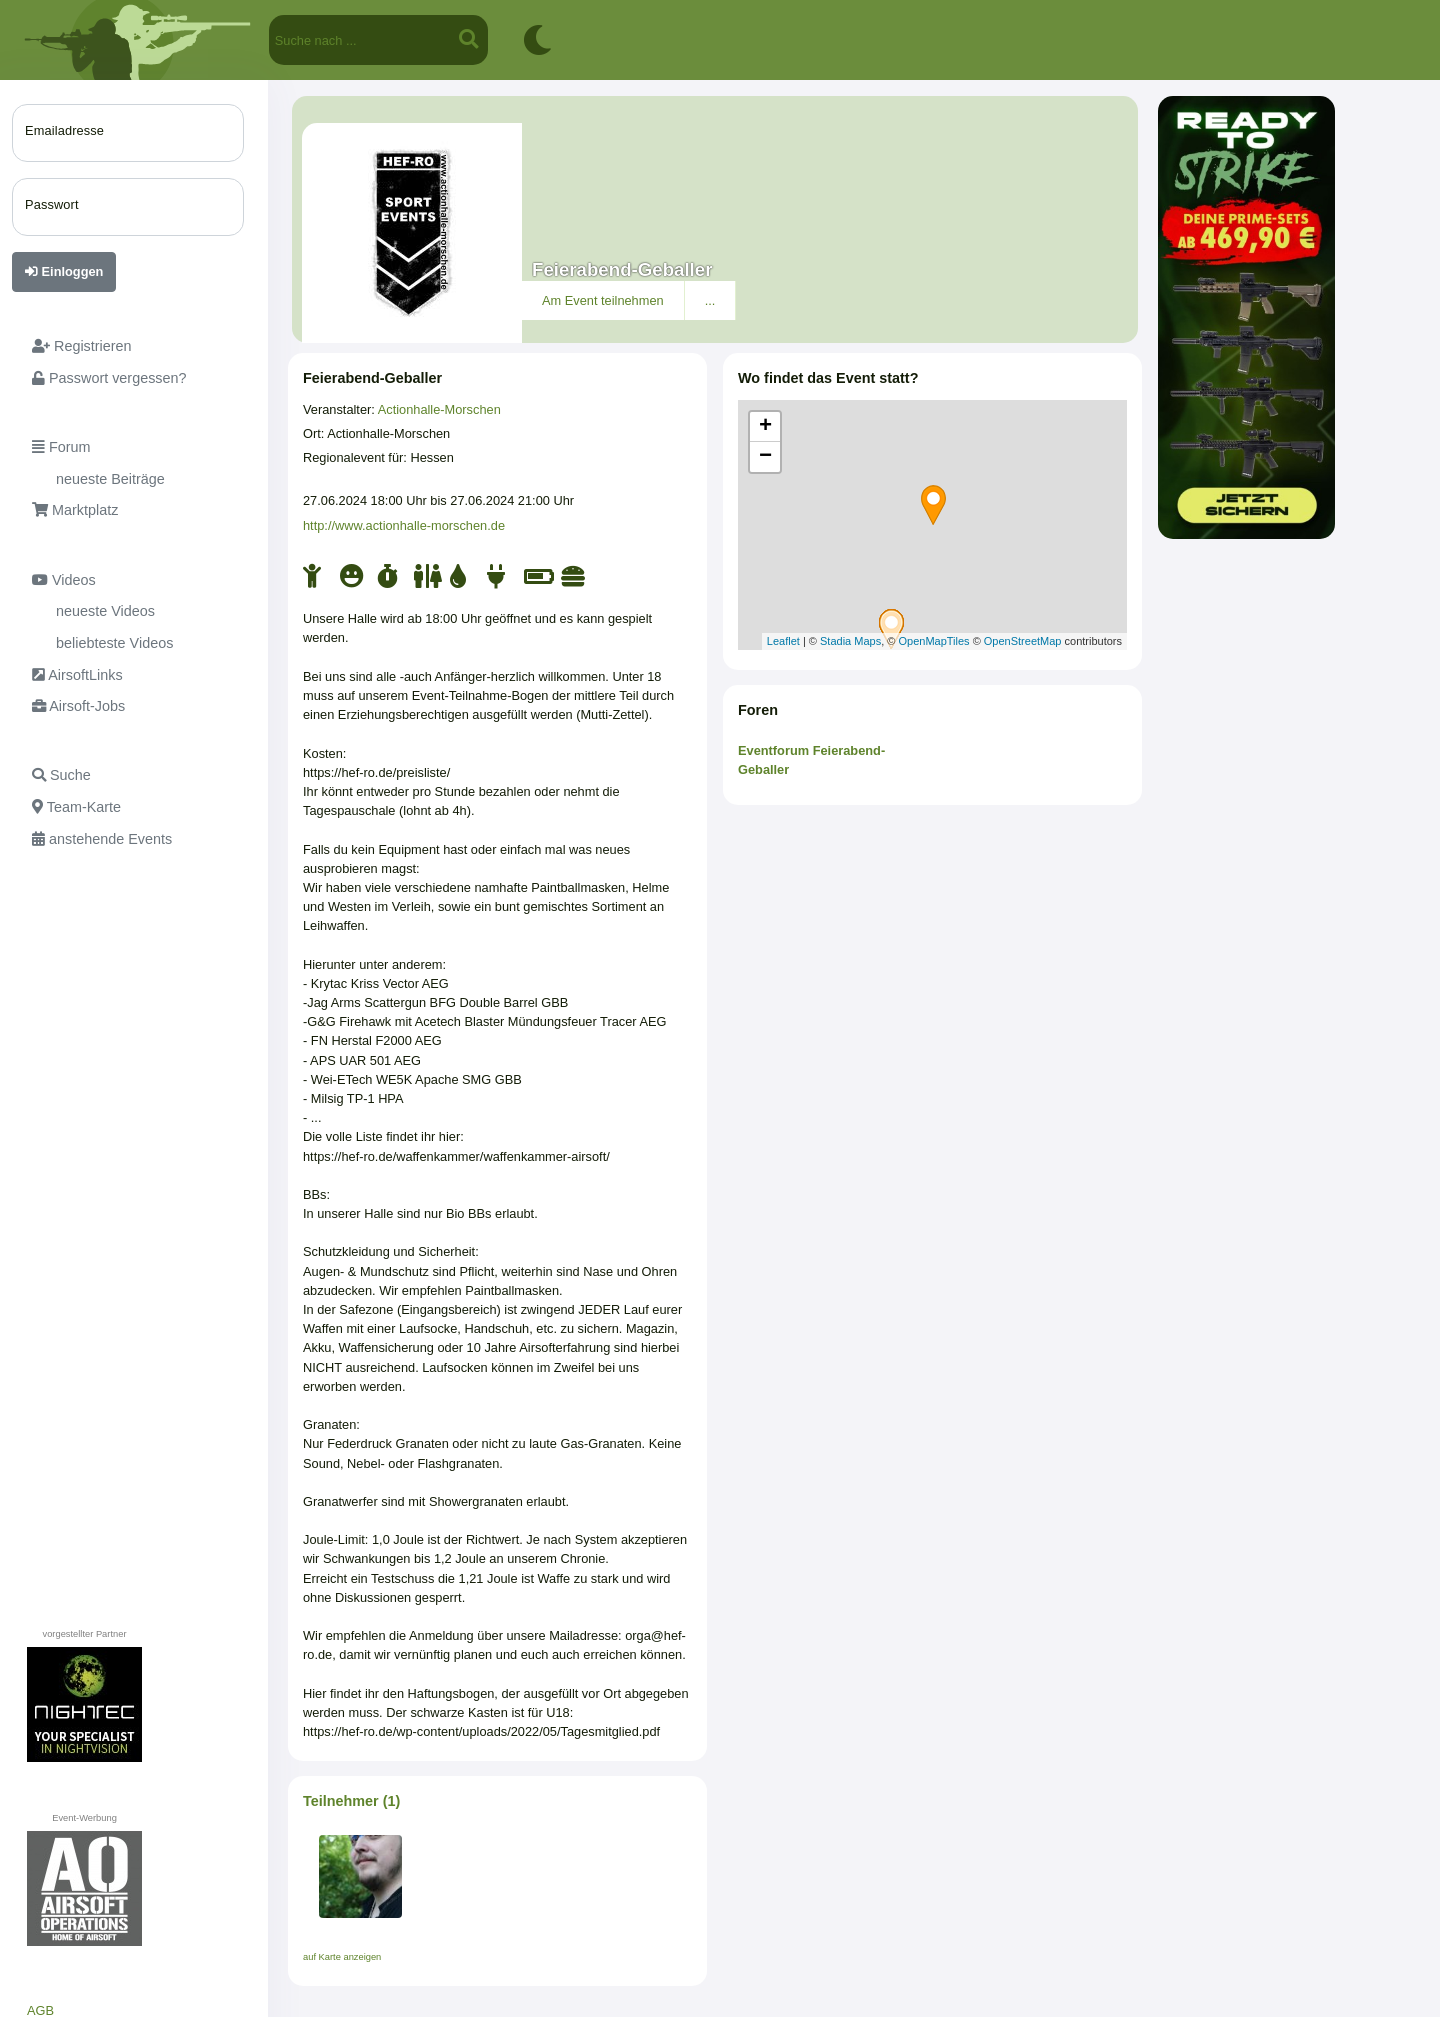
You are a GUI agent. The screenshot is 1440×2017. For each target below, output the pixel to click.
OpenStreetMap (1023, 641)
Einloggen (64, 271)
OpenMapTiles (933, 641)
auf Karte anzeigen (342, 1957)
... (710, 300)
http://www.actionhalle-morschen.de (404, 525)
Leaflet (783, 641)
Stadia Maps (850, 641)
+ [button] (765, 427)
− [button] (765, 457)
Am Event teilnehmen (603, 300)
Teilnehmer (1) (351, 1801)
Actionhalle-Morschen (439, 409)
